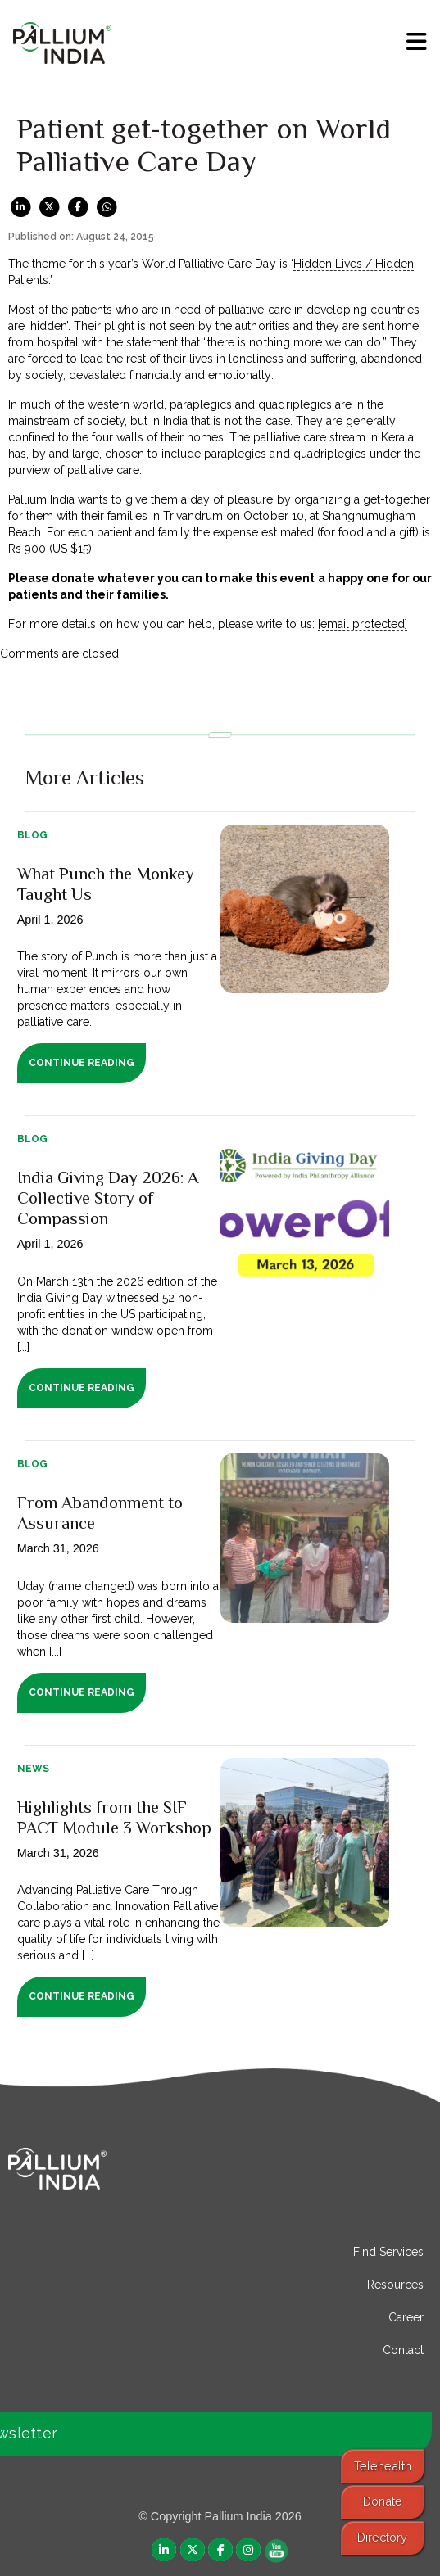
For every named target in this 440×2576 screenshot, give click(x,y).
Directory (382, 2537)
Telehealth (382, 2466)
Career (406, 2317)
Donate (382, 2501)
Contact (403, 2350)
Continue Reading (81, 1063)
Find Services (388, 2251)
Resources (395, 2284)
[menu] (416, 41)
